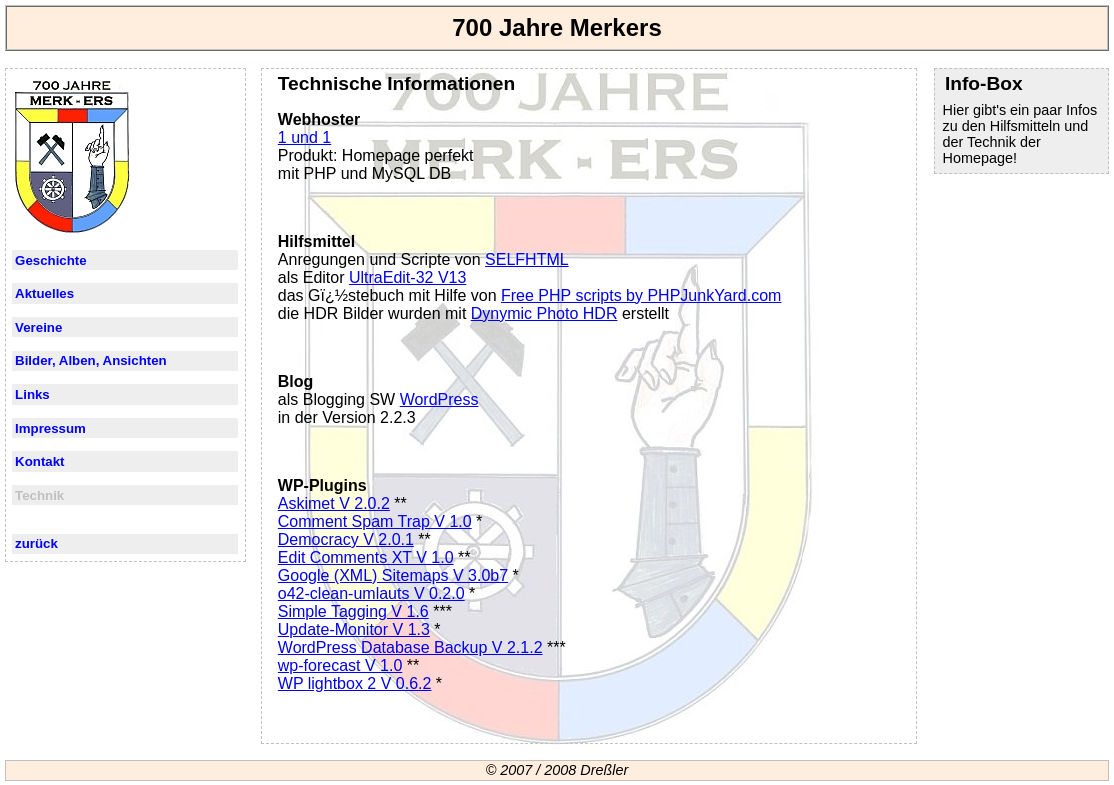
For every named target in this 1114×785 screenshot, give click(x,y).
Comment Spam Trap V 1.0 (375, 521)
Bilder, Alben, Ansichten (91, 360)
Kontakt (39, 461)
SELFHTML (527, 259)
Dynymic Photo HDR (544, 313)
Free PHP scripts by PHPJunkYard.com (641, 295)
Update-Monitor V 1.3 (354, 629)
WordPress (439, 399)
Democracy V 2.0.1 (346, 539)
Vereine (38, 327)
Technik (39, 495)
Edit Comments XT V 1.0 (366, 557)
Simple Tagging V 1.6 (353, 611)
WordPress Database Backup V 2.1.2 (410, 647)
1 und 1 (304, 137)
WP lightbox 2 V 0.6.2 (355, 683)
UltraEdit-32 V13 (407, 277)
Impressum (50, 428)
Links (32, 394)
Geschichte (51, 260)
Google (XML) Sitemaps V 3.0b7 (393, 575)
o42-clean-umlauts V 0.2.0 (371, 593)
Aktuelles (44, 293)
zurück (36, 543)
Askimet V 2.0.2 (334, 503)
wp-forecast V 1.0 (340, 665)
